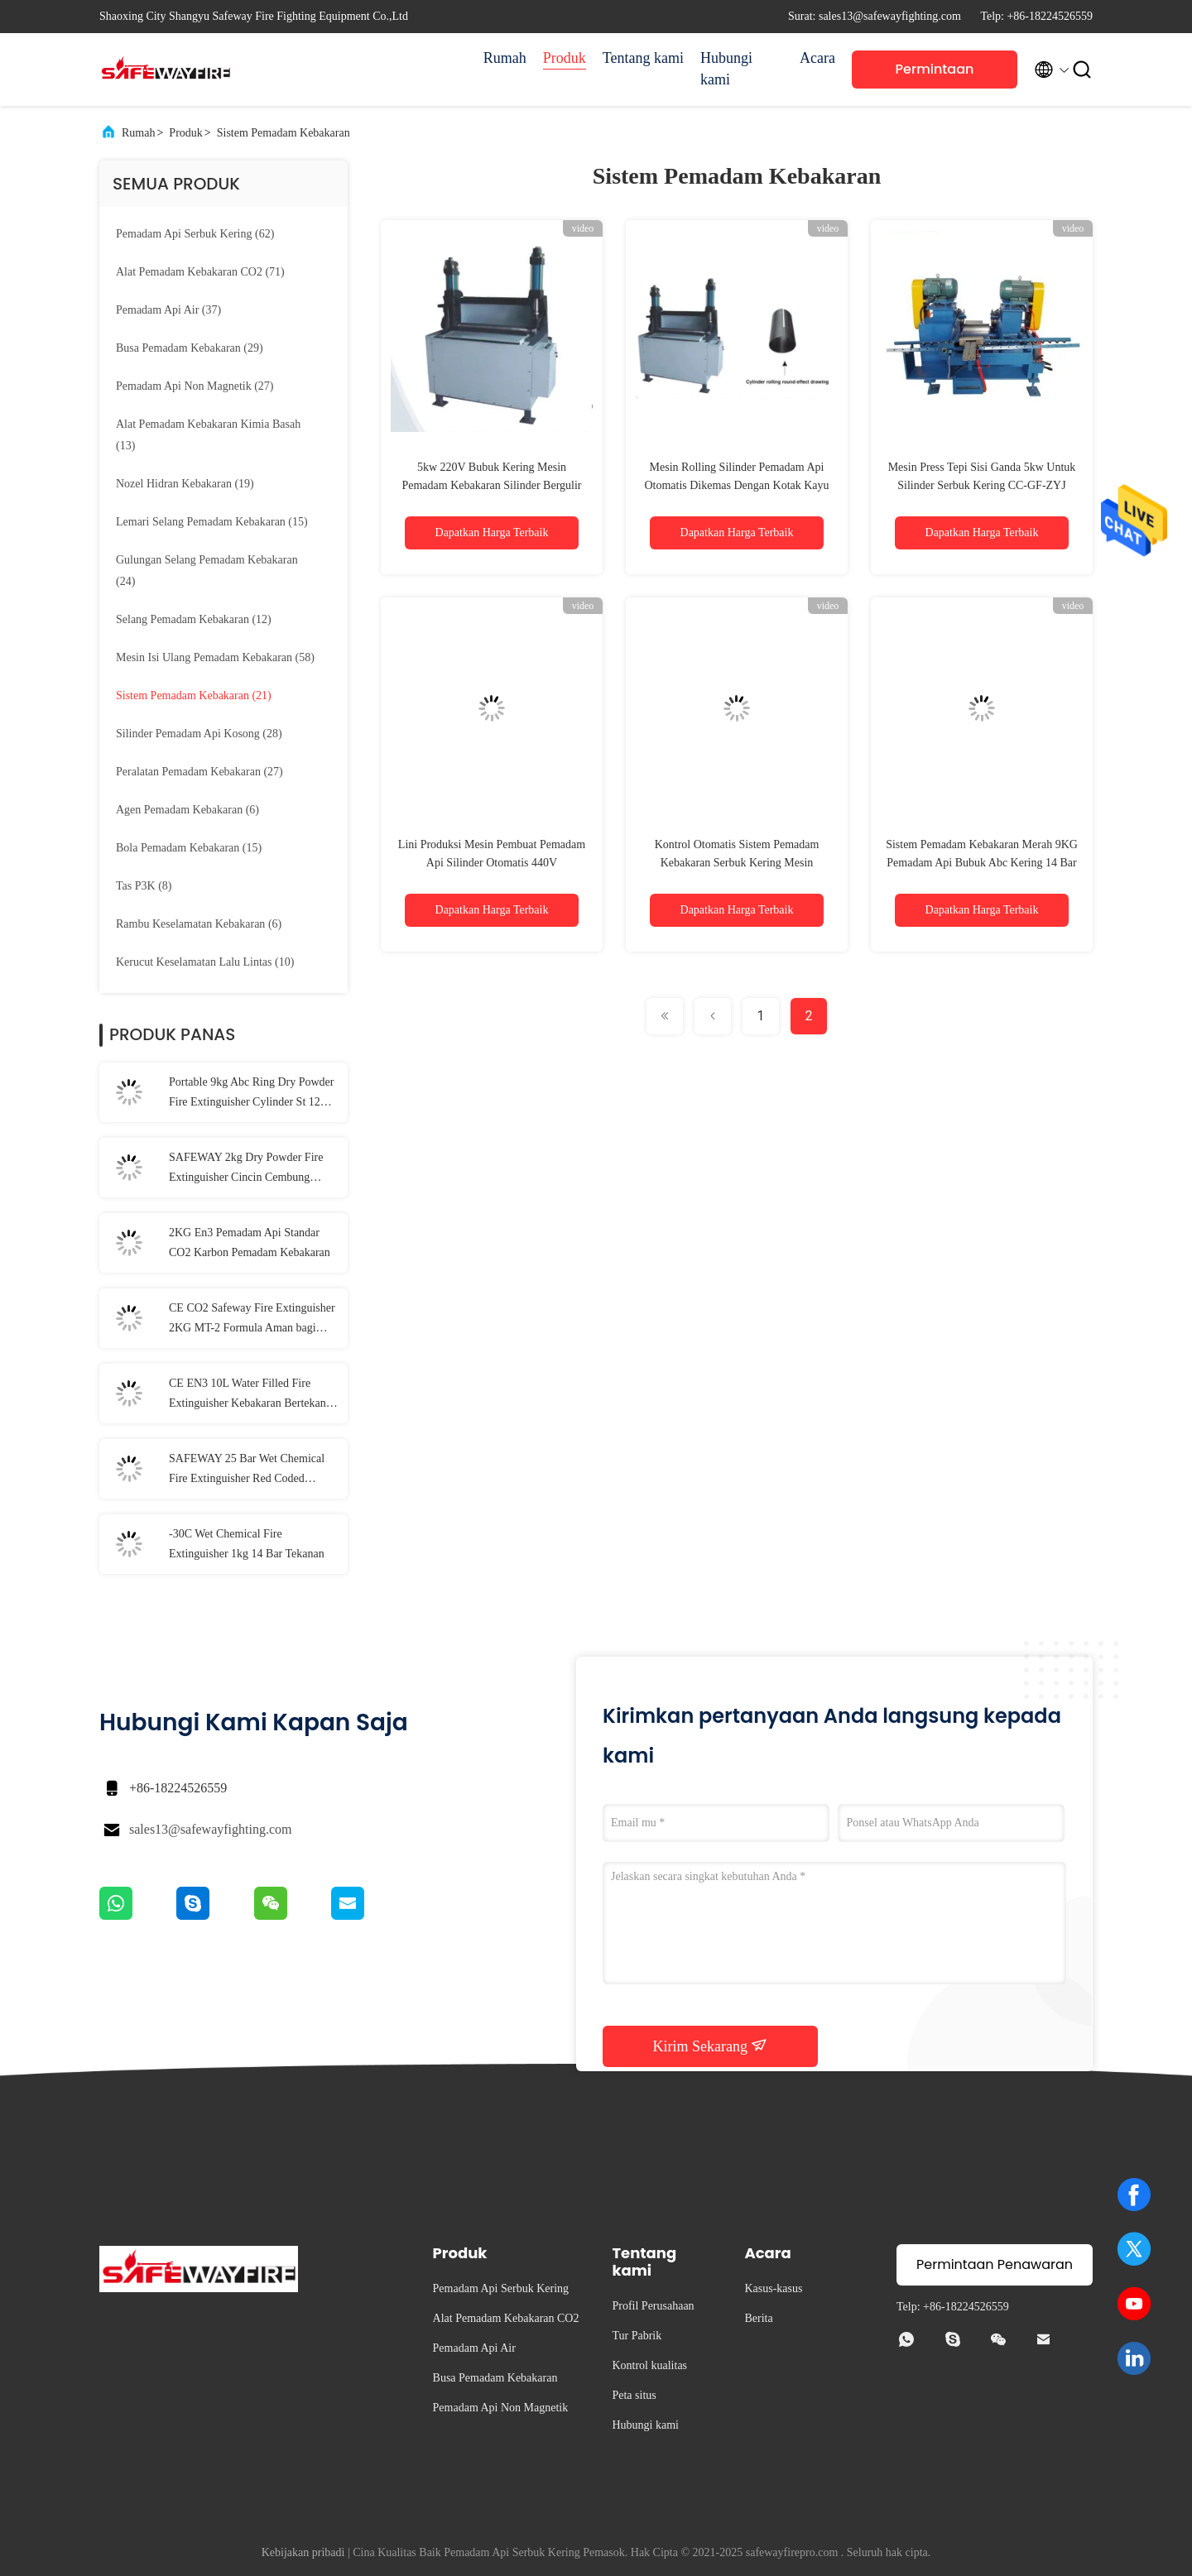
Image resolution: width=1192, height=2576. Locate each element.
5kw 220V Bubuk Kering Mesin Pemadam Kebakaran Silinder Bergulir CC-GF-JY (491, 485)
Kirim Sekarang (710, 2045)
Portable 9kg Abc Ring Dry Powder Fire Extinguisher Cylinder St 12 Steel (251, 1094)
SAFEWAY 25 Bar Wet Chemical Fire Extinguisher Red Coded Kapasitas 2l (246, 1470)
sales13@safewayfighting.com (210, 1829)
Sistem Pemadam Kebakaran (283, 133)
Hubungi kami (726, 69)
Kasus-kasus (773, 2288)
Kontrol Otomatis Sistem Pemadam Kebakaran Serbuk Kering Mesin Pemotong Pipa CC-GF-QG (737, 862)
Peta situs (634, 2395)
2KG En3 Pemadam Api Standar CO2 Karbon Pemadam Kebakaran (249, 1242)
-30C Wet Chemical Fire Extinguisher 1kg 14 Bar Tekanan (246, 1544)
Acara (817, 58)
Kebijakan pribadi (303, 2552)
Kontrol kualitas (649, 2365)
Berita (758, 2318)
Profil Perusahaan (653, 2306)
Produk (564, 58)
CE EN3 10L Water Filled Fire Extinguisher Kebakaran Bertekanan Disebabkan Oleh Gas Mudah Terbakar (253, 1395)
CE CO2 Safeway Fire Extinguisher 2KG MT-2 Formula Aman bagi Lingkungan (252, 1320)
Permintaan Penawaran (935, 74)
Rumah (504, 58)
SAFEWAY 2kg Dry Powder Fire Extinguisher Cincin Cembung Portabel (246, 1169)
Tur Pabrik (636, 2335)
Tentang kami (643, 58)
